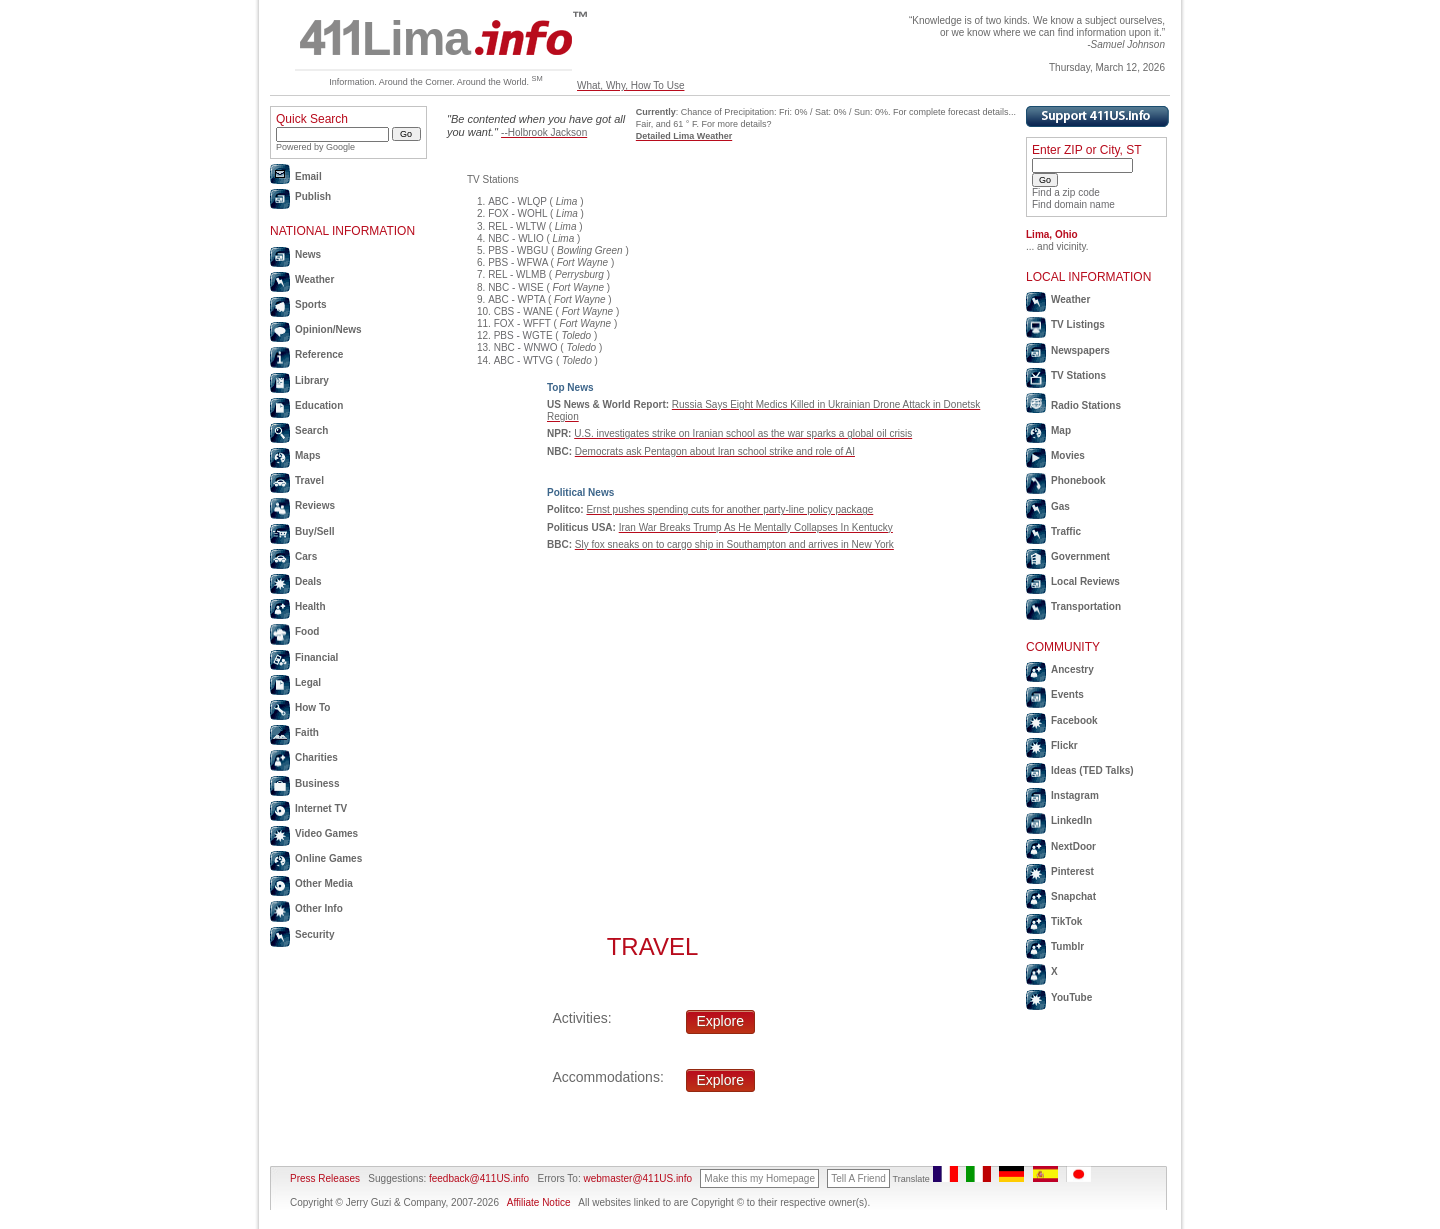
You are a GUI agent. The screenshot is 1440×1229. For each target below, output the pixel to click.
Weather (314, 279)
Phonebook (1078, 480)
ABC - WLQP (517, 201)
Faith (307, 732)
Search (311, 430)
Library (312, 380)
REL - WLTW (517, 226)
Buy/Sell (314, 531)
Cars (306, 556)
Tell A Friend (858, 1178)
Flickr (1064, 745)
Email (308, 176)
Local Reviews (1085, 581)
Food (307, 631)
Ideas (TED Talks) (1092, 770)
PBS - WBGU (518, 250)
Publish (313, 196)
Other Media (324, 883)
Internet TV (321, 808)
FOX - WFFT (522, 323)
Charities (316, 757)
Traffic (1066, 531)
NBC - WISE (516, 287)
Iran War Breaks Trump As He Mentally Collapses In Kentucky (756, 527)
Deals (308, 581)
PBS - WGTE (523, 335)
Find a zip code (1066, 192)
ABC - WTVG (523, 360)
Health (310, 606)
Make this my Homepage (759, 1178)
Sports (311, 304)
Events (1067, 694)
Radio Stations (1086, 405)
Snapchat (1073, 896)
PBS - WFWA (518, 262)
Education (319, 405)
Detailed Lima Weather (684, 136)
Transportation (1086, 606)
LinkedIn (1071, 820)
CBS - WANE (523, 311)
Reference (319, 354)
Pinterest (1072, 871)
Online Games (328, 858)
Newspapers (1080, 350)
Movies (1068, 455)
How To (312, 707)
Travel (309, 480)
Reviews (315, 505)
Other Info (319, 908)
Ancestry (1072, 669)
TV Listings (1078, 324)
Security (314, 934)
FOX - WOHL (517, 213)
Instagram (1075, 795)
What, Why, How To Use (630, 85)
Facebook (1074, 720)
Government (1080, 556)
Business (317, 783)
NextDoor (1073, 846)
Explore (720, 1021)
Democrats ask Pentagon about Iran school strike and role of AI (715, 451)
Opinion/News (328, 329)
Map (1061, 430)
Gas (1060, 506)
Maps (308, 455)
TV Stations (1078, 375)
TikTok (1066, 921)
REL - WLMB (517, 274)
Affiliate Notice (539, 1202)
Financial (316, 657)
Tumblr (1067, 946)
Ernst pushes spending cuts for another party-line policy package (729, 509)
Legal (308, 682)
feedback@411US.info (477, 1178)
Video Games (326, 833)
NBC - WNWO (526, 347)
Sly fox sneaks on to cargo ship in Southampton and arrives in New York (734, 544)
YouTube (1071, 997)
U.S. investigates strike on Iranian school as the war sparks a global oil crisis (743, 433)
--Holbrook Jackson (544, 132)
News (308, 254)
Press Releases (325, 1178)
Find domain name (1073, 204)
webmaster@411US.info (637, 1178)
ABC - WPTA (516, 299)
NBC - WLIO (516, 238)
